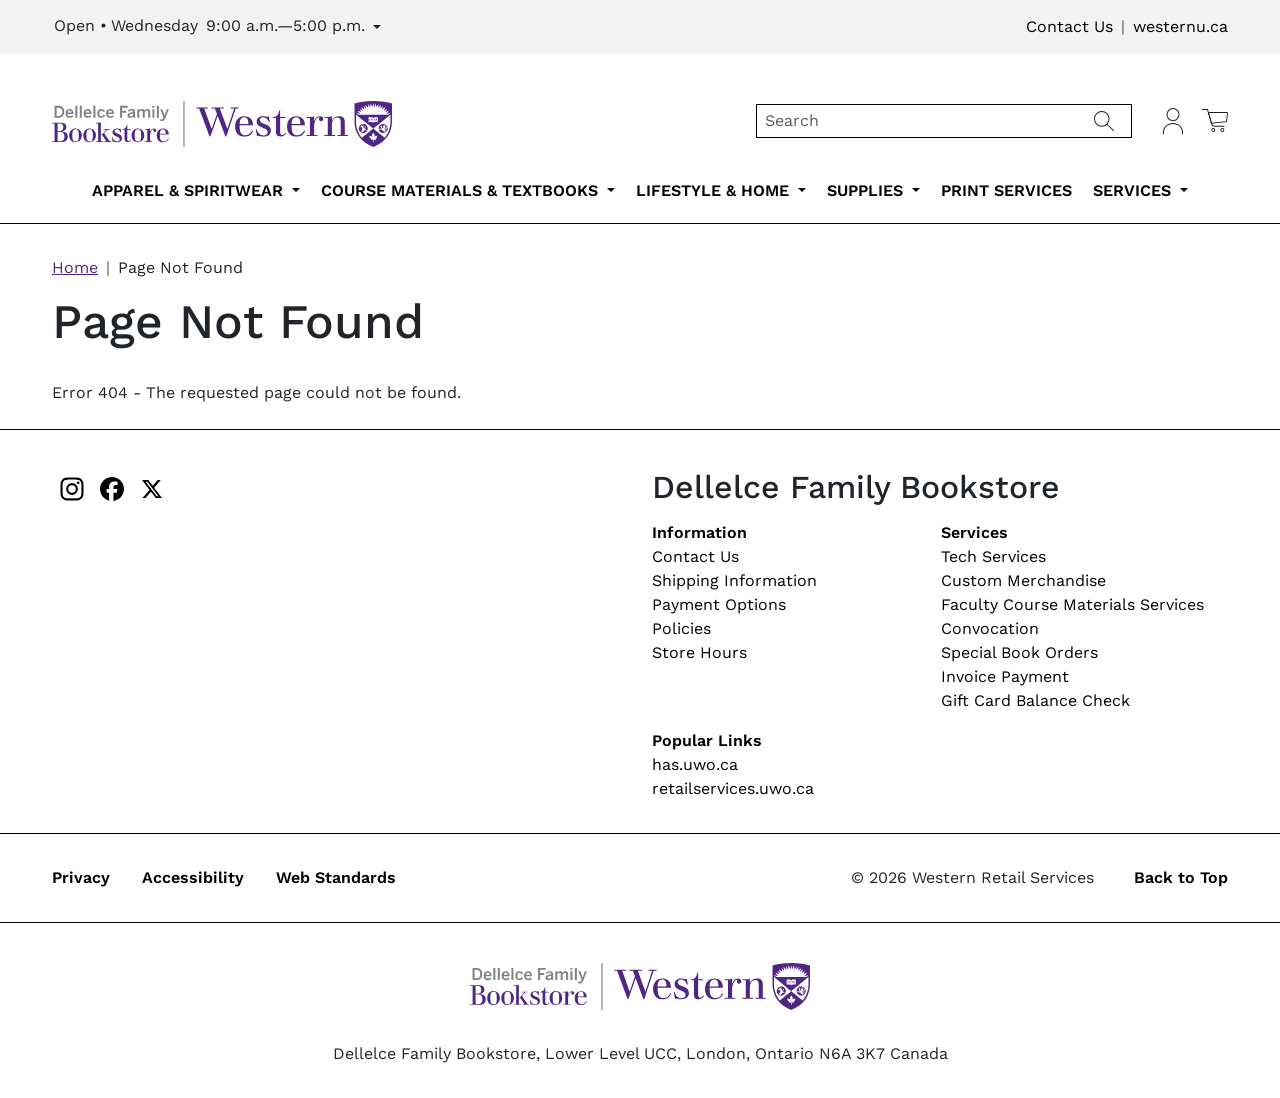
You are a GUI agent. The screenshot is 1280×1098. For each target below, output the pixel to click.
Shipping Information (734, 580)
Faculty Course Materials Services (1072, 604)
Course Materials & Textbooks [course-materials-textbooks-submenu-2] (462, 190)
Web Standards (336, 877)
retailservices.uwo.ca (733, 788)
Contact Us (1069, 26)
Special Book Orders (1019, 652)
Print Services (1006, 190)
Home (75, 267)
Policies (681, 628)
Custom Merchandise (1023, 580)
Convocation (990, 628)
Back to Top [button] (1181, 877)
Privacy (81, 877)
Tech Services (993, 556)
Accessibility (193, 877)
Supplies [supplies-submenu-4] (867, 190)
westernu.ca (1180, 26)
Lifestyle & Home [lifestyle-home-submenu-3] (715, 190)
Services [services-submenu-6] (1134, 190)
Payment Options (719, 604)
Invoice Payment (1005, 676)
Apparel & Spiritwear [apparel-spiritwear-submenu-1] (190, 190)
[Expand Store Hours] (217, 27)
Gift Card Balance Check (1035, 700)
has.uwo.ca (695, 764)
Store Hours (699, 652)
